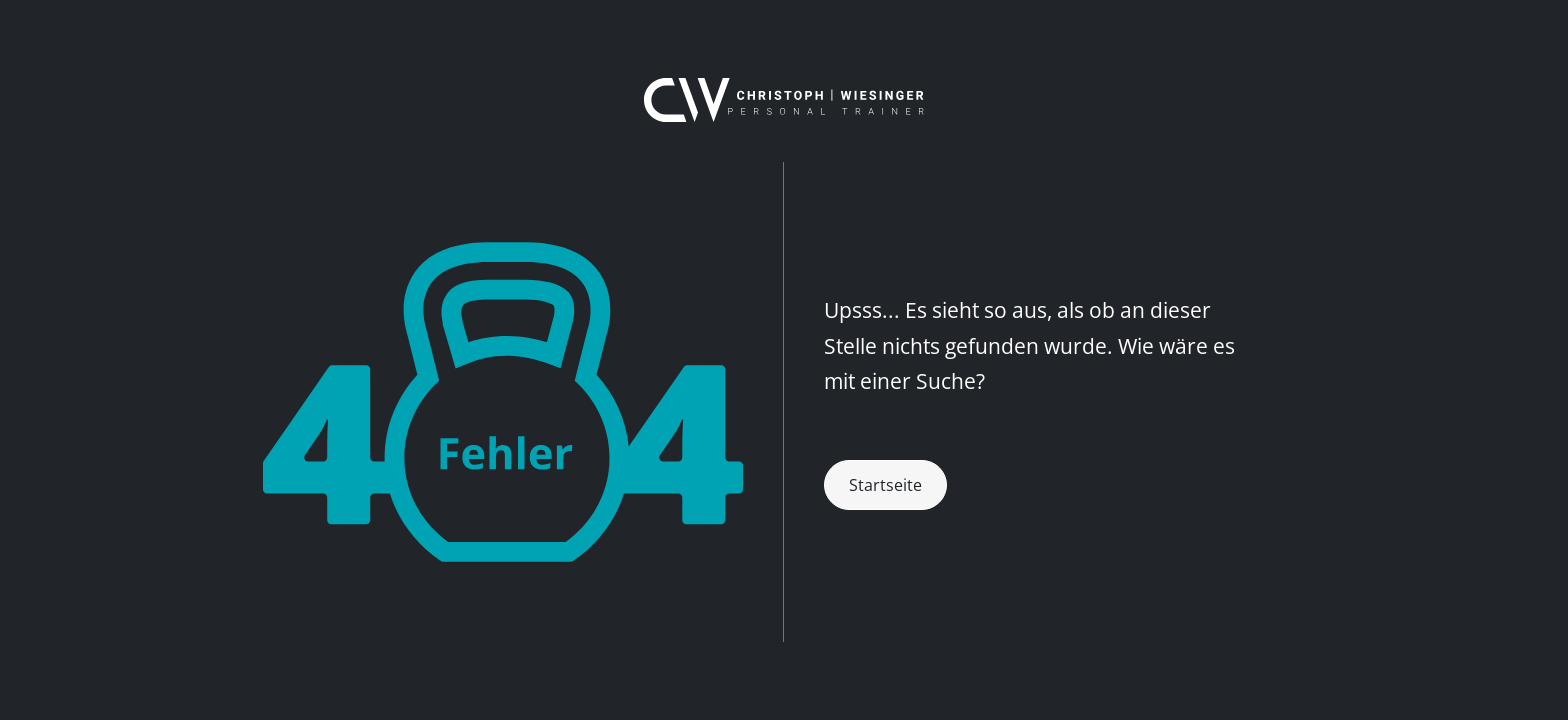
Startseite (885, 485)
